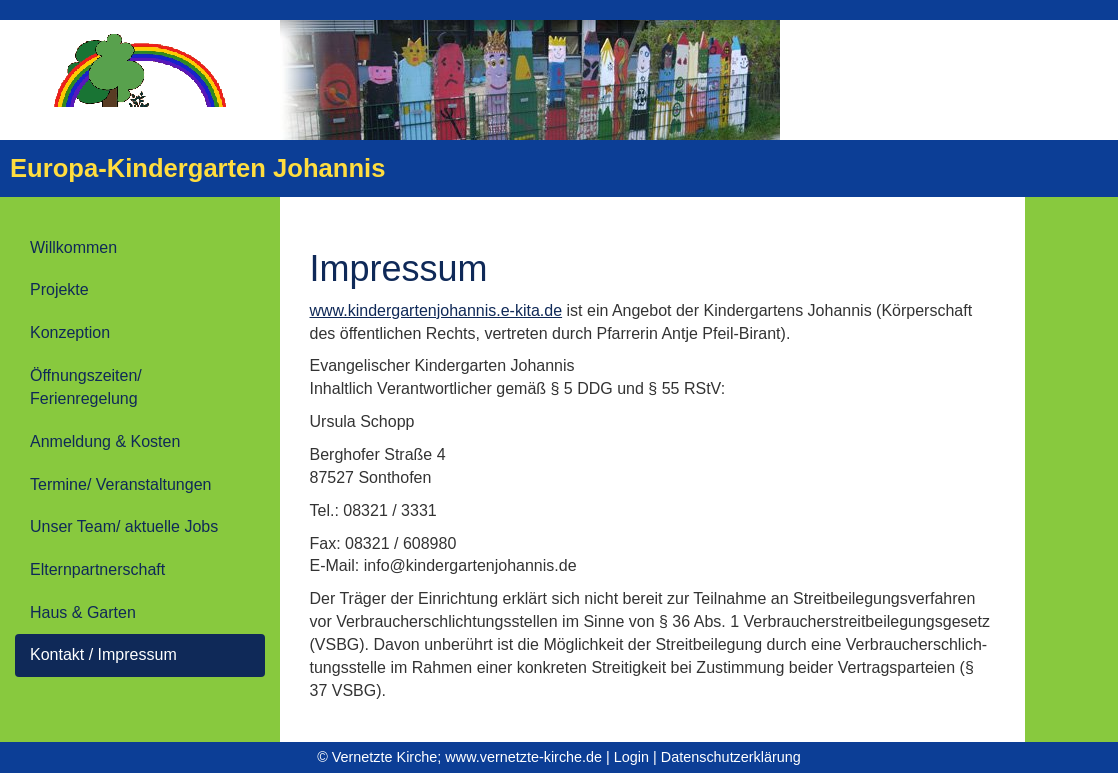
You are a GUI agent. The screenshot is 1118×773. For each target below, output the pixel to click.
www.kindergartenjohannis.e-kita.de (436, 310)
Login (631, 757)
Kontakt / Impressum (103, 654)
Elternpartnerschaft (97, 569)
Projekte (59, 289)
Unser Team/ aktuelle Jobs (124, 526)
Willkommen (73, 247)
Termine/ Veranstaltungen (120, 484)
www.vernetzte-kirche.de (523, 757)
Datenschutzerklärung (731, 757)
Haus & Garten (83, 612)
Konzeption (70, 332)
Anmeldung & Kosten (105, 441)
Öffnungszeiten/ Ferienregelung (86, 387)
